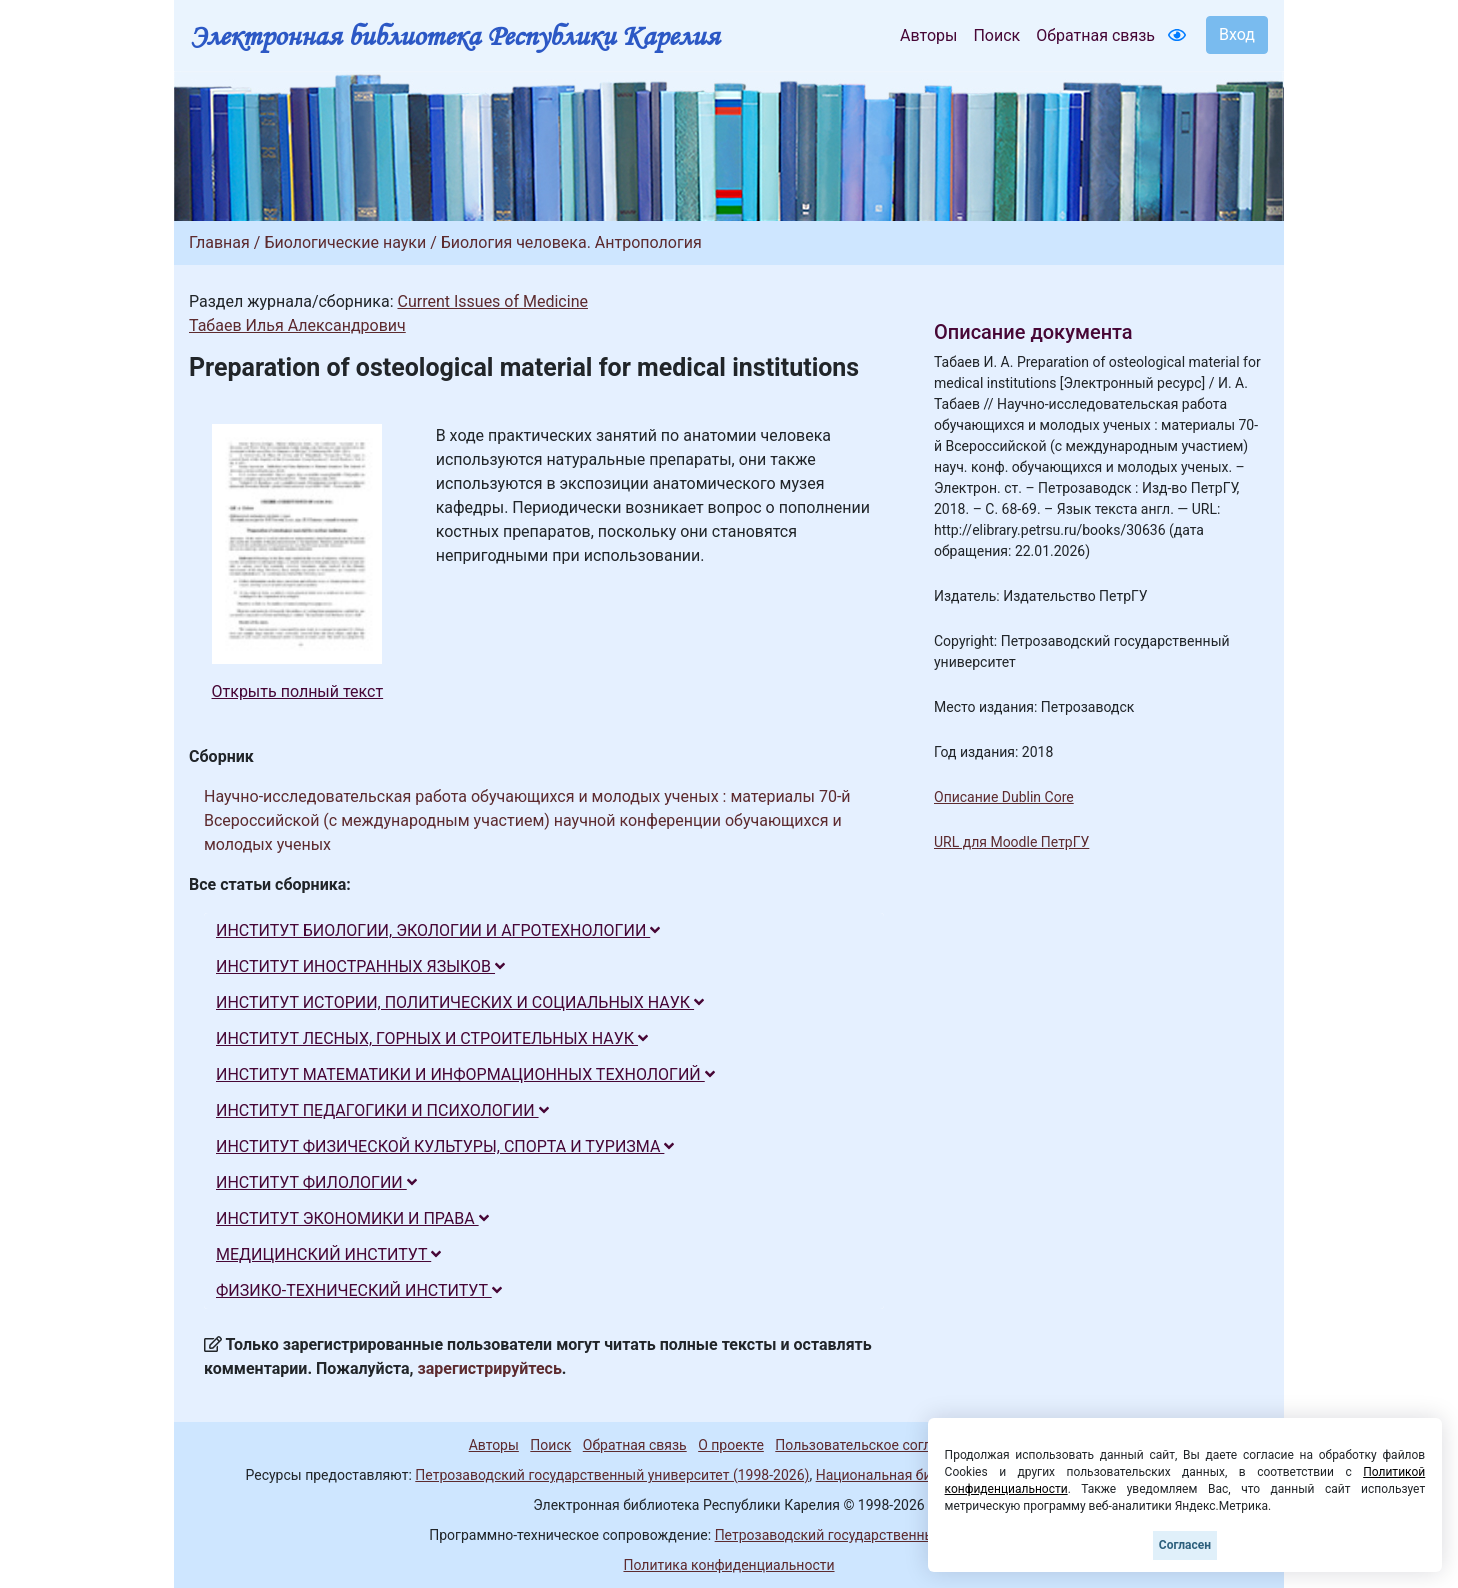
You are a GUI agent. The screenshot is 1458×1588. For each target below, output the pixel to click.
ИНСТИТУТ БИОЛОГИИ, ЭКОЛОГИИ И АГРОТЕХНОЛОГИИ (438, 930)
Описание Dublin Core (1004, 797)
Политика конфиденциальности (728, 1565)
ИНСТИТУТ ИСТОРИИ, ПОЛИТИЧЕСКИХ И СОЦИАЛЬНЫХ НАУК (460, 1002)
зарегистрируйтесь (490, 1368)
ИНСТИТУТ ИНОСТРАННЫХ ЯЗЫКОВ (360, 966)
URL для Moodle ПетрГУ (1011, 842)
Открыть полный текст (298, 691)
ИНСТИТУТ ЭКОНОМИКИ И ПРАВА (352, 1218)
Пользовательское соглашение (878, 1445)
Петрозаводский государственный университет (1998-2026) (612, 1475)
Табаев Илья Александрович (297, 325)
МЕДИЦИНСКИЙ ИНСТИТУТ (328, 1254)
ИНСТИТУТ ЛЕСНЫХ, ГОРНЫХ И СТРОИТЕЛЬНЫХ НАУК (432, 1038)
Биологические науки (345, 242)
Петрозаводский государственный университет (872, 1535)
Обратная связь (1095, 35)
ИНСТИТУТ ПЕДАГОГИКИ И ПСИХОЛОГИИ (382, 1110)
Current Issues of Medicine (492, 301)
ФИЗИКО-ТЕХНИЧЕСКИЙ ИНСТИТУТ (359, 1290)
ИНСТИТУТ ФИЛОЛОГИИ (316, 1182)
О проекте (731, 1445)
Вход (1237, 34)
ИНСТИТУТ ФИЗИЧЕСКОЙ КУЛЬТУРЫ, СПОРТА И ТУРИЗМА (445, 1146)
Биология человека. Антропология (571, 242)
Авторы (928, 35)
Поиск (996, 35)
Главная (219, 242)
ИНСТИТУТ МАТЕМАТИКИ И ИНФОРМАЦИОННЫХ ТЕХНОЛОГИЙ (465, 1074)
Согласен (1185, 1545)
